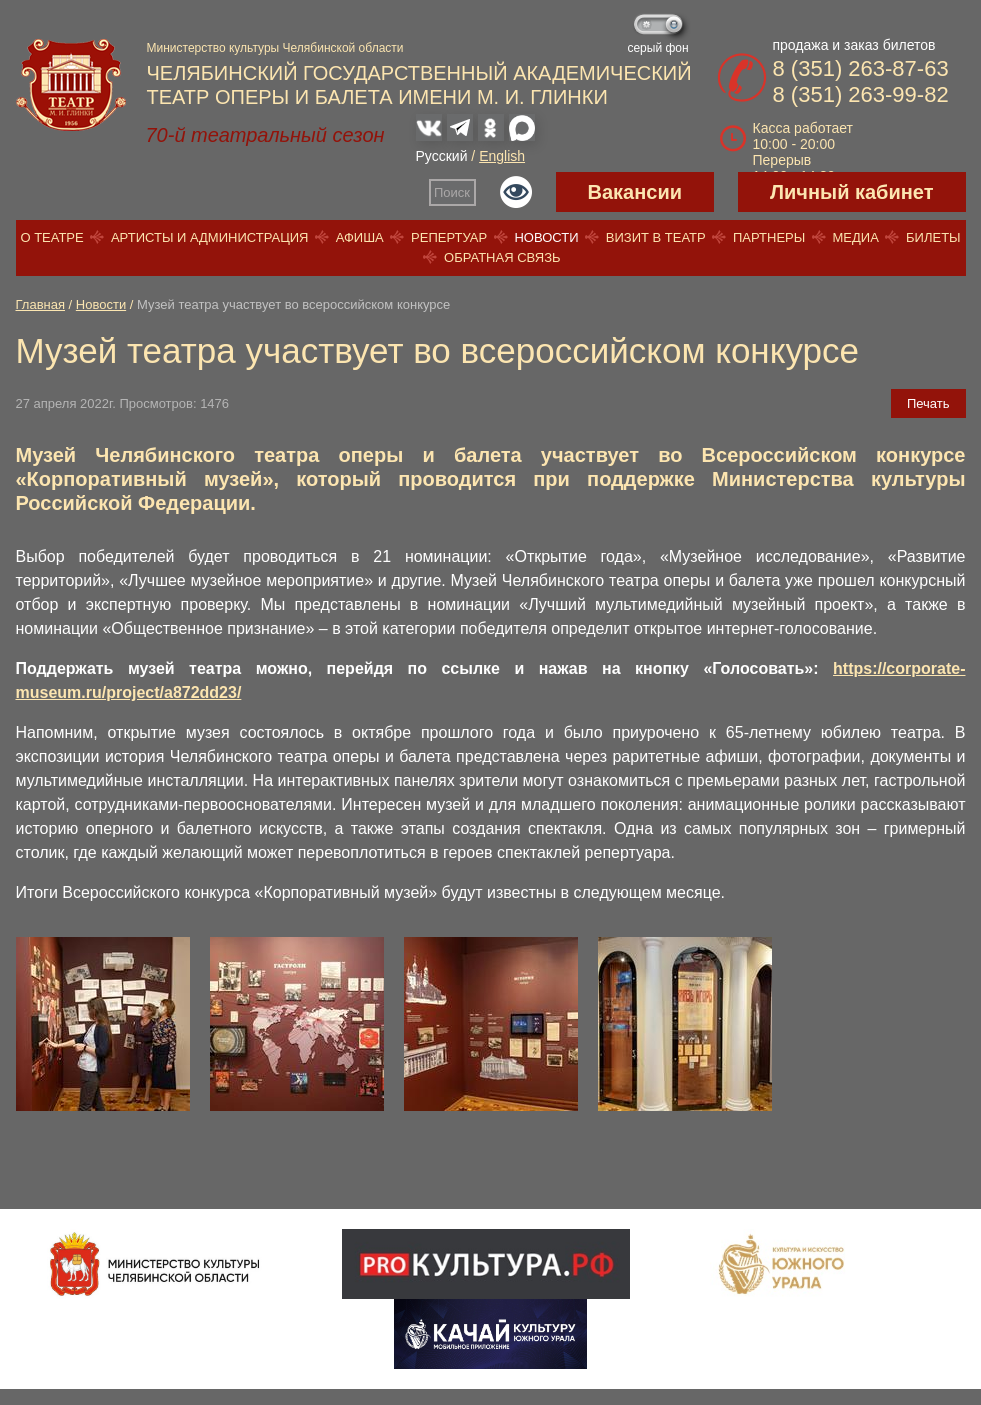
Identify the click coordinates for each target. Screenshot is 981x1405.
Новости (546, 237)
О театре (51, 237)
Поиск (452, 192)
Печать (928, 403)
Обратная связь (502, 257)
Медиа (855, 237)
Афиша (360, 237)
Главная (40, 304)
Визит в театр (656, 237)
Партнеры (769, 237)
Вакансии (635, 192)
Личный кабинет (851, 192)
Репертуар (449, 237)
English (502, 156)
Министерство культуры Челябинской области (275, 48)
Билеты (933, 237)
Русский (442, 156)
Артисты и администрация (210, 237)
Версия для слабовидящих (516, 192)
